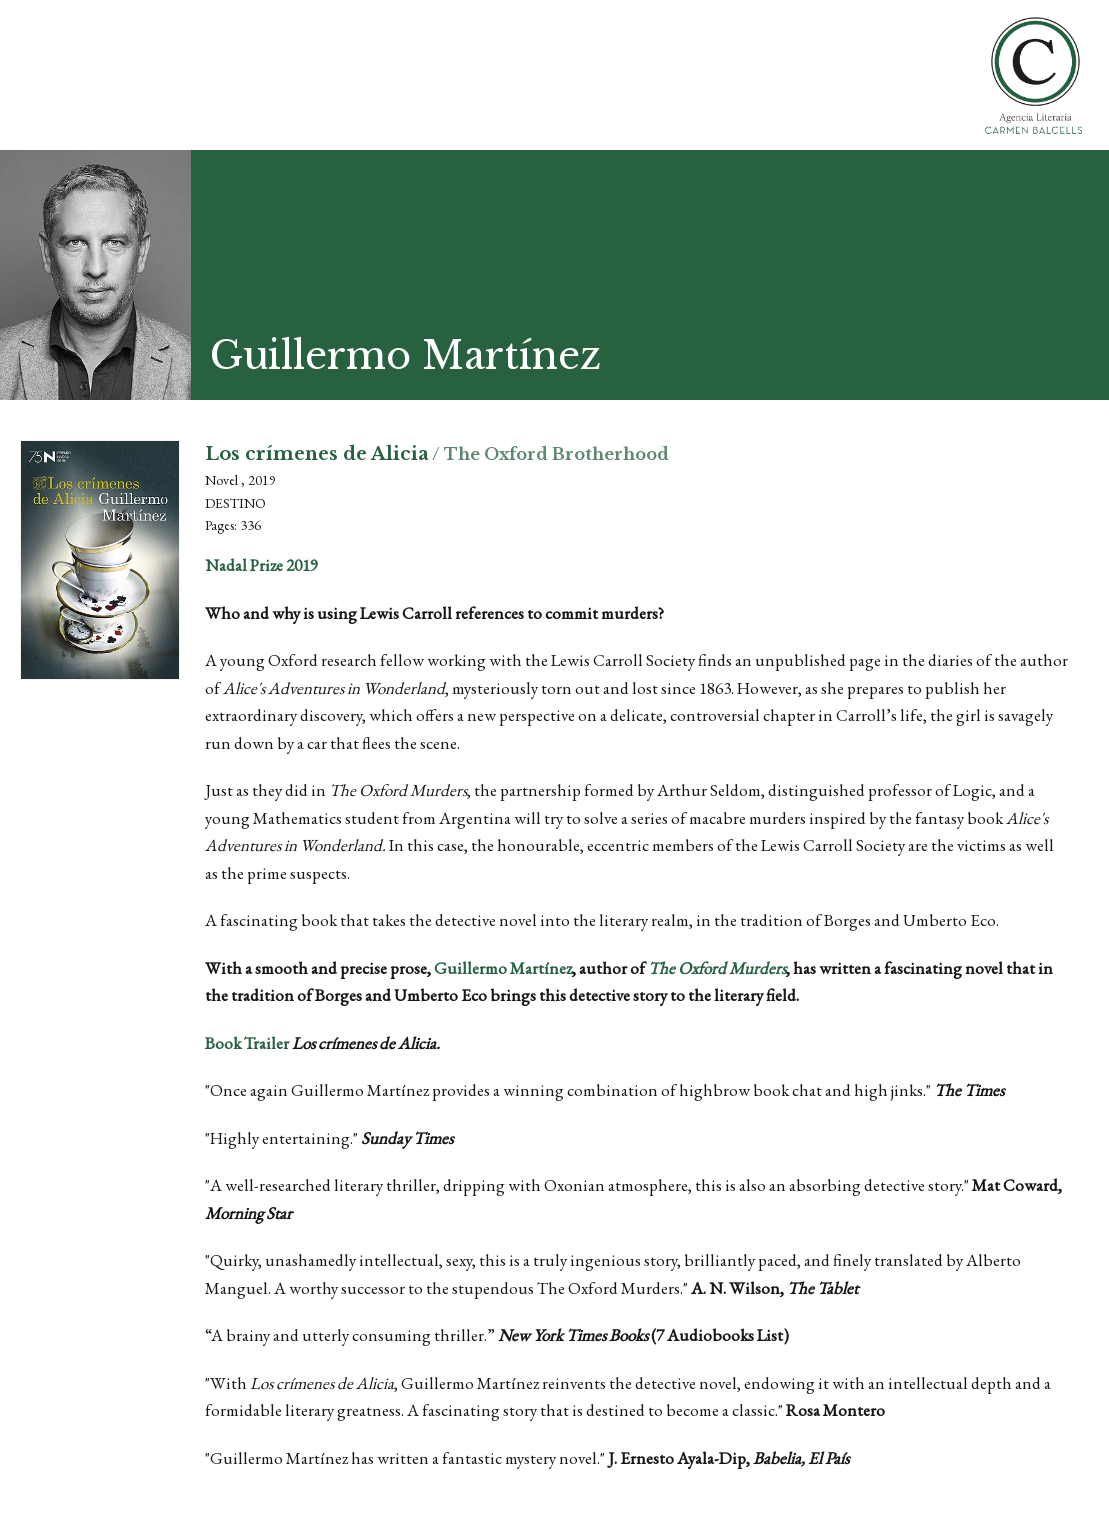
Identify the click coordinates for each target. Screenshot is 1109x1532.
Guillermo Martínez (503, 968)
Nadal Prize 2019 (261, 565)
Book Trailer (247, 1043)
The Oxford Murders (717, 968)
